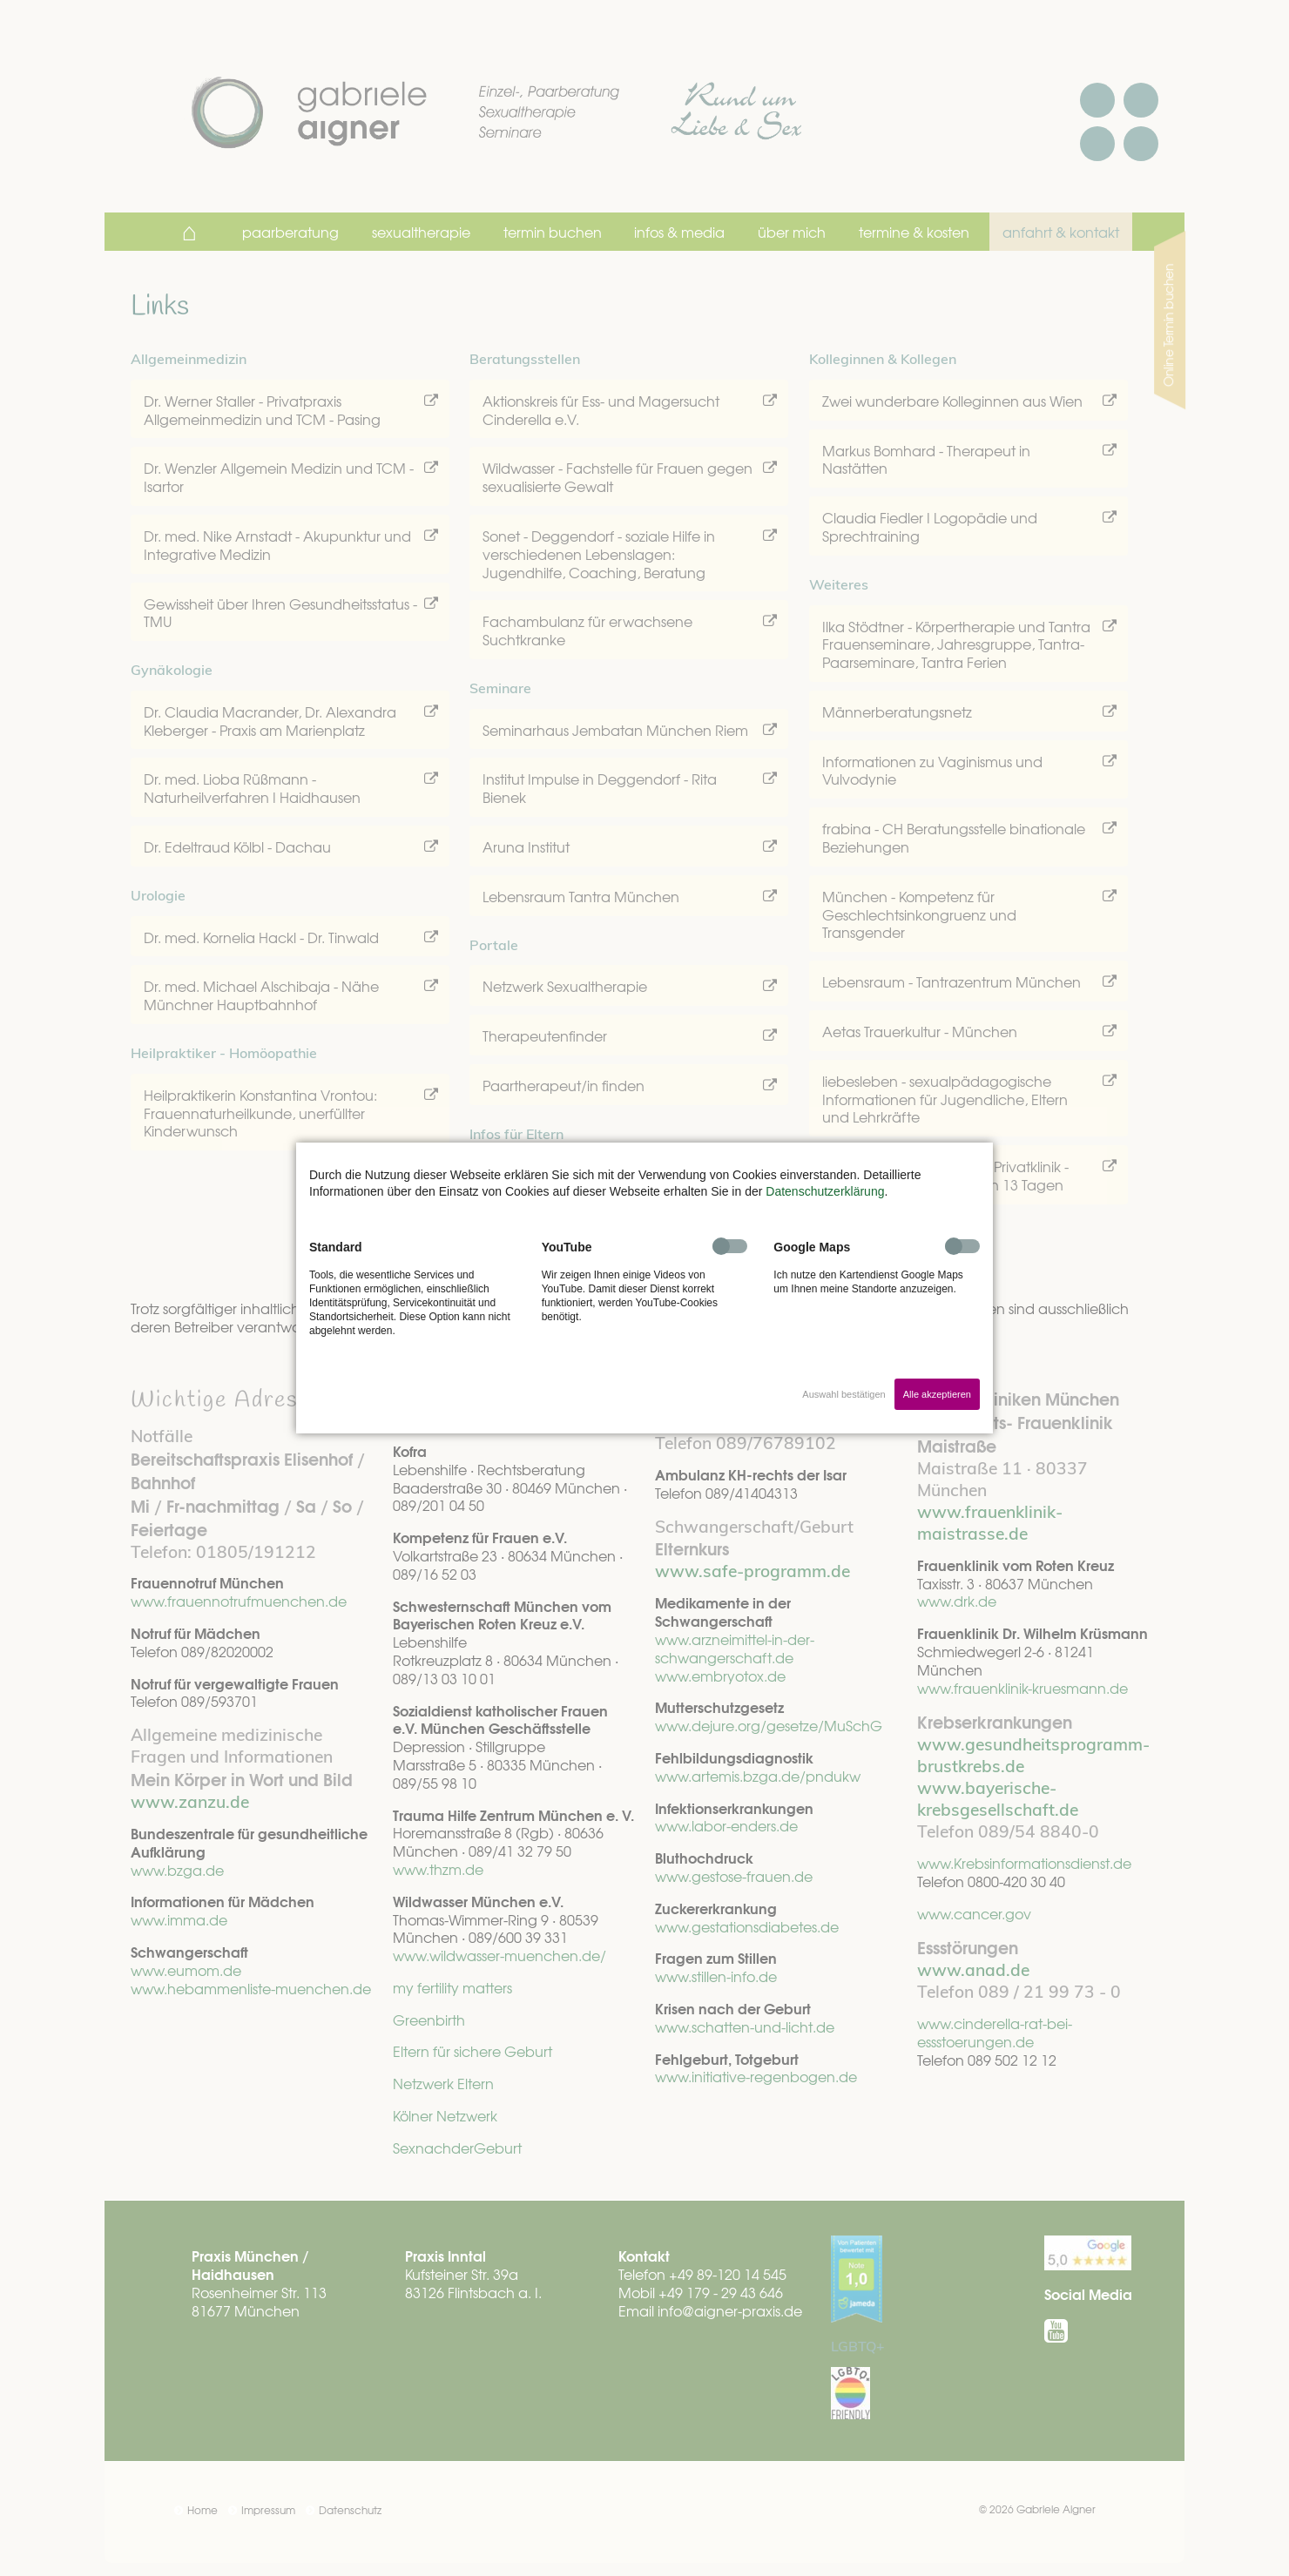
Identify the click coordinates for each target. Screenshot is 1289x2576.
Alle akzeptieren (937, 1394)
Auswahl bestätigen (843, 1394)
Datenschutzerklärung (825, 1191)
